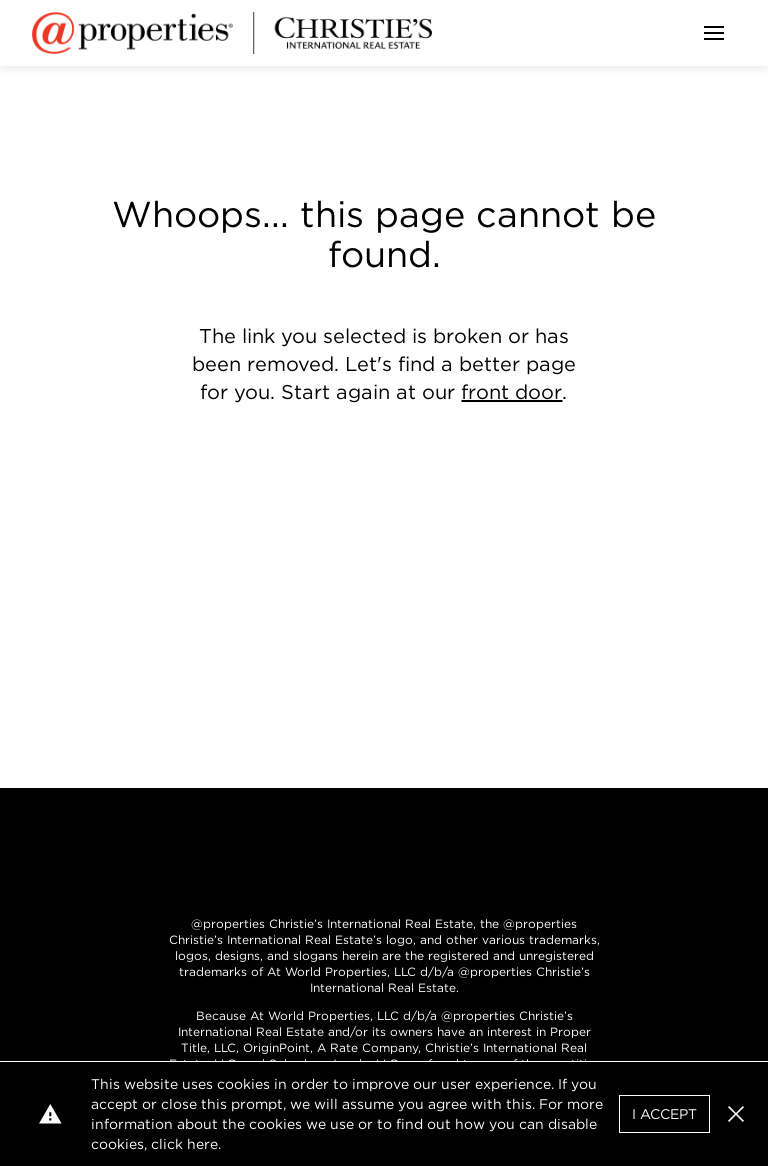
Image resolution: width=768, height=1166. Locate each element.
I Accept (664, 1114)
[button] (736, 1114)
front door (511, 392)
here (202, 1144)
